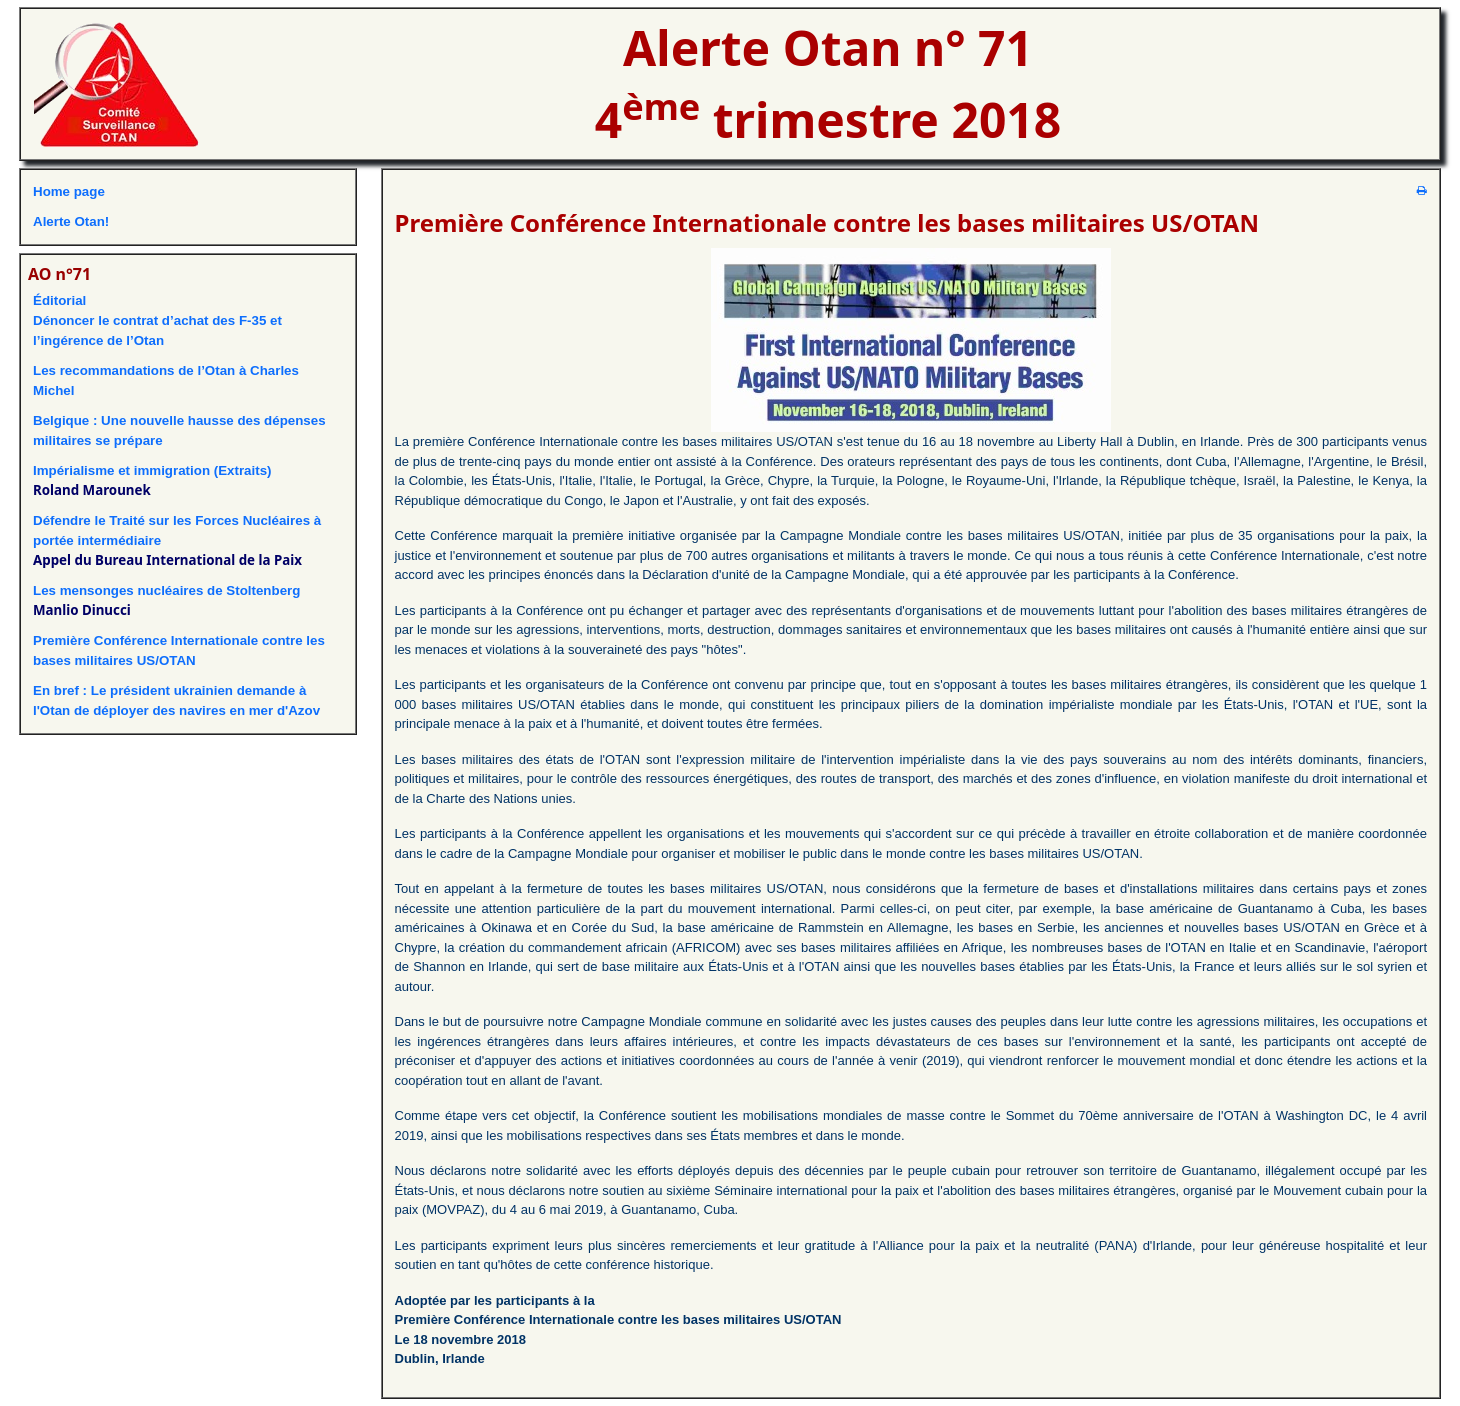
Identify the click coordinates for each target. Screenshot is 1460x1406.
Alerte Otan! (71, 221)
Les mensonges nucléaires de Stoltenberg (166, 590)
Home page (69, 191)
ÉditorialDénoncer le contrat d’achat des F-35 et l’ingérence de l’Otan (157, 320)
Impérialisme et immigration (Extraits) (152, 470)
